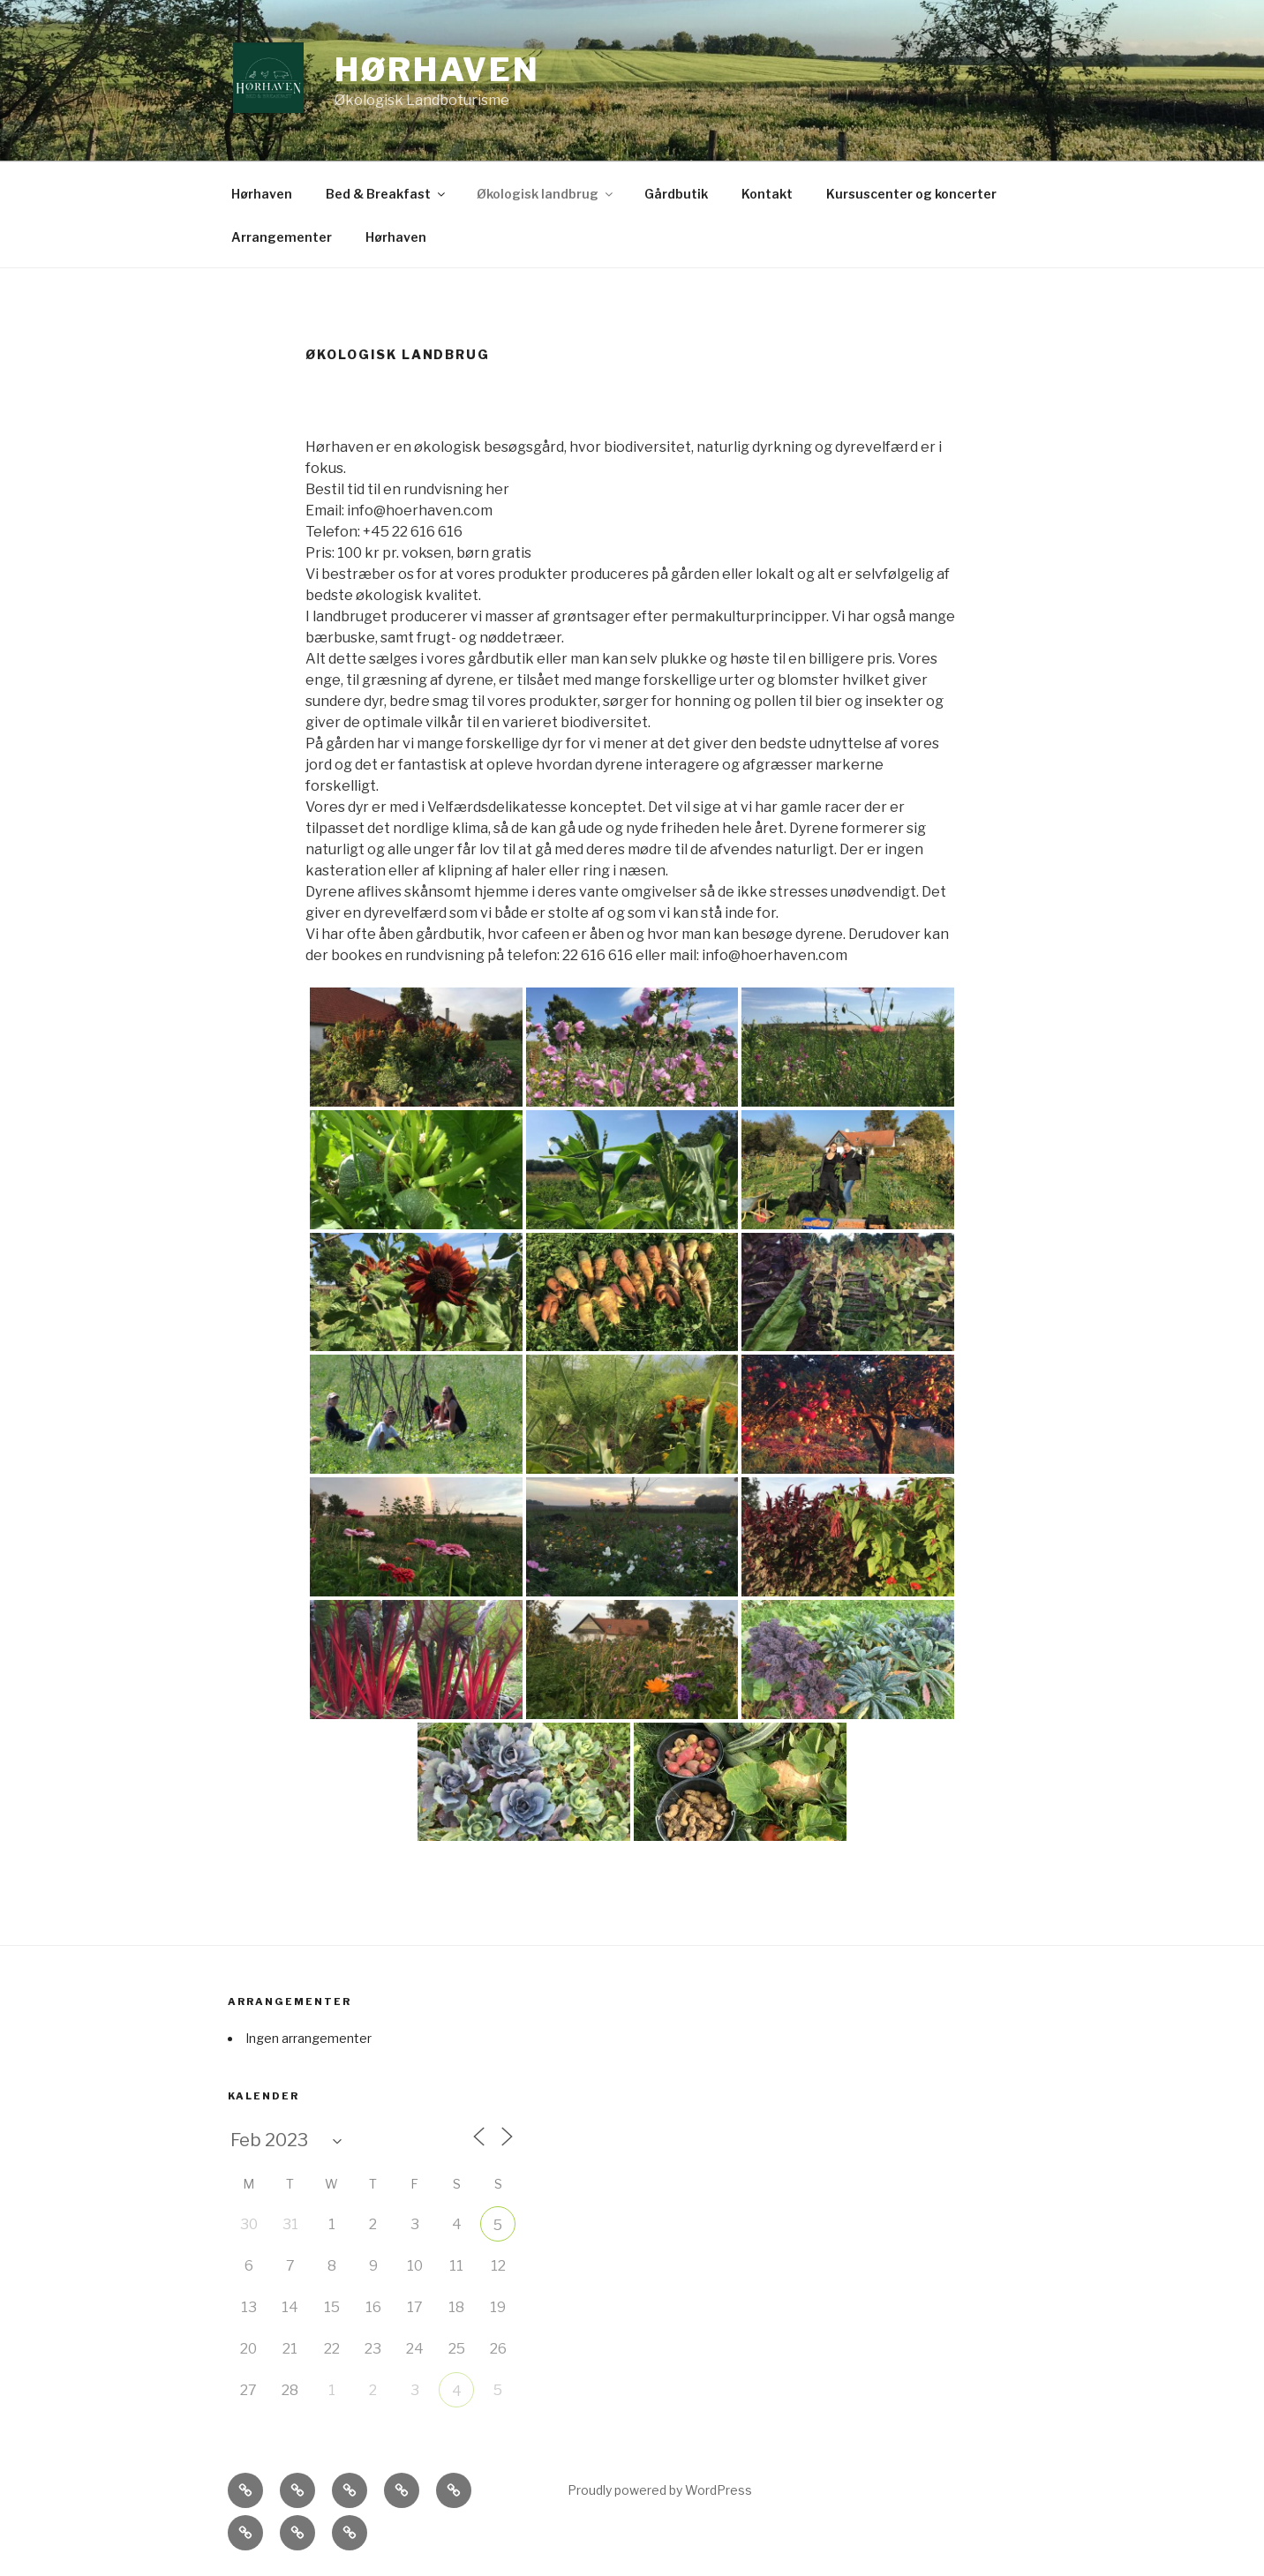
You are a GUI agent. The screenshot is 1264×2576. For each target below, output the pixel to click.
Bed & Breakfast (387, 193)
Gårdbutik (676, 193)
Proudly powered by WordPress (660, 2489)
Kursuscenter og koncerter (911, 193)
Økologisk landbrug (546, 193)
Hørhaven (437, 69)
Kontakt (767, 193)
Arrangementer (281, 236)
